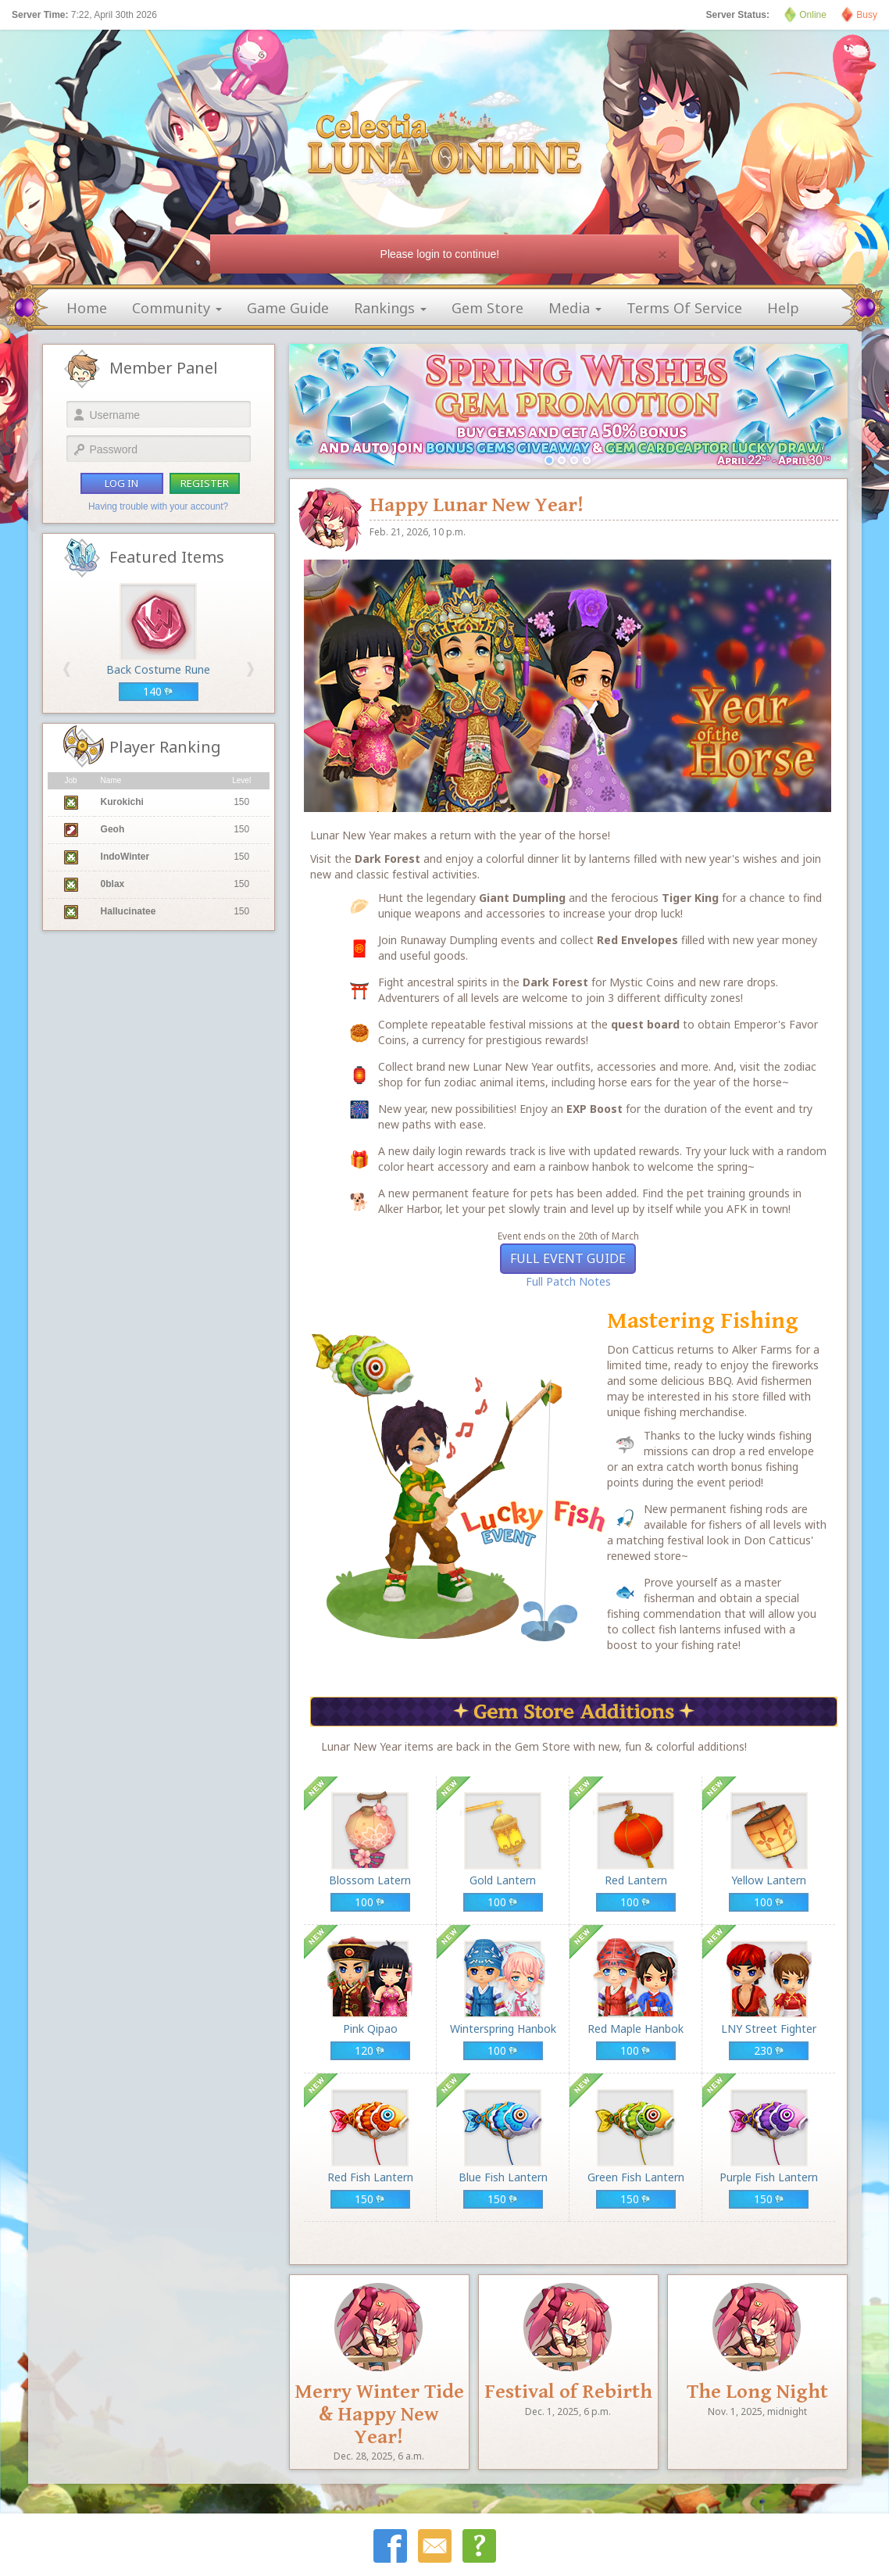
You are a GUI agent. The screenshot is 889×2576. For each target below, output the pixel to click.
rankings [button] (390, 308)
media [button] (575, 308)
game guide (288, 308)
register (204, 483)
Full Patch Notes (568, 1281)
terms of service (684, 308)
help (783, 308)
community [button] (177, 308)
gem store (487, 308)
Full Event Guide (568, 1258)
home (86, 308)
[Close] (662, 254)
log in (121, 483)
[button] (66, 669)
